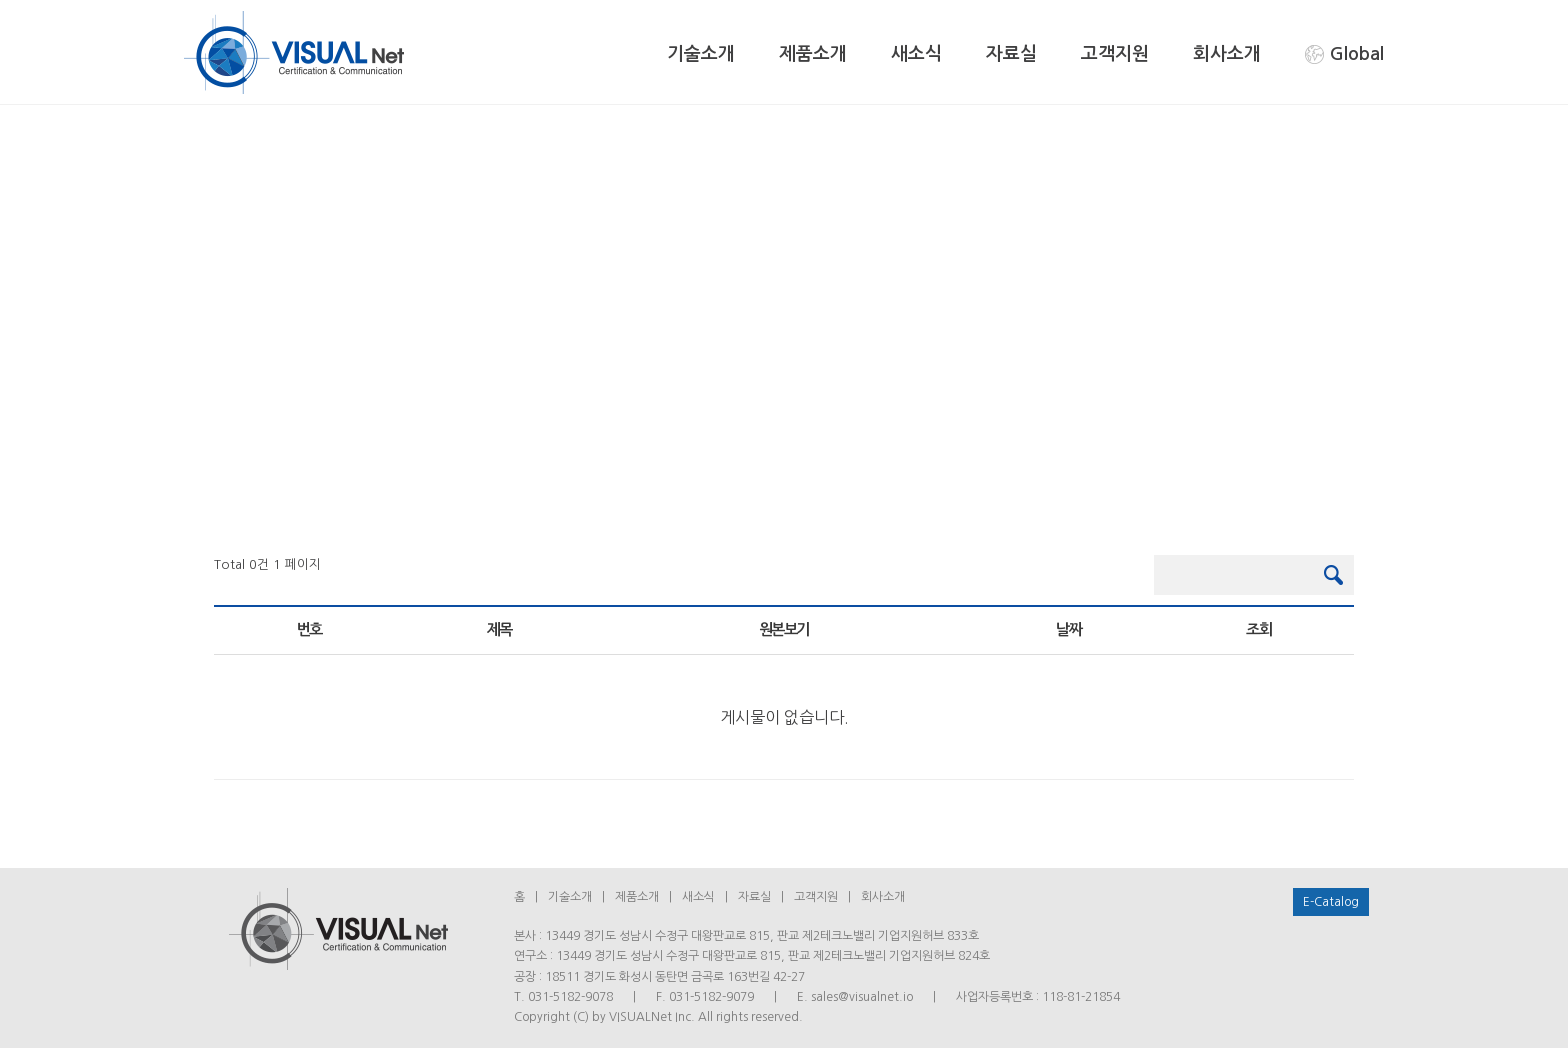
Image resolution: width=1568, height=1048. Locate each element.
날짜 (1068, 629)
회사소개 (1227, 54)
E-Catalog (1331, 902)
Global (1344, 55)
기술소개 (701, 54)
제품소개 (813, 54)
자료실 (1011, 54)
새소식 (916, 54)
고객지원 (1115, 54)
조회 (1258, 629)
